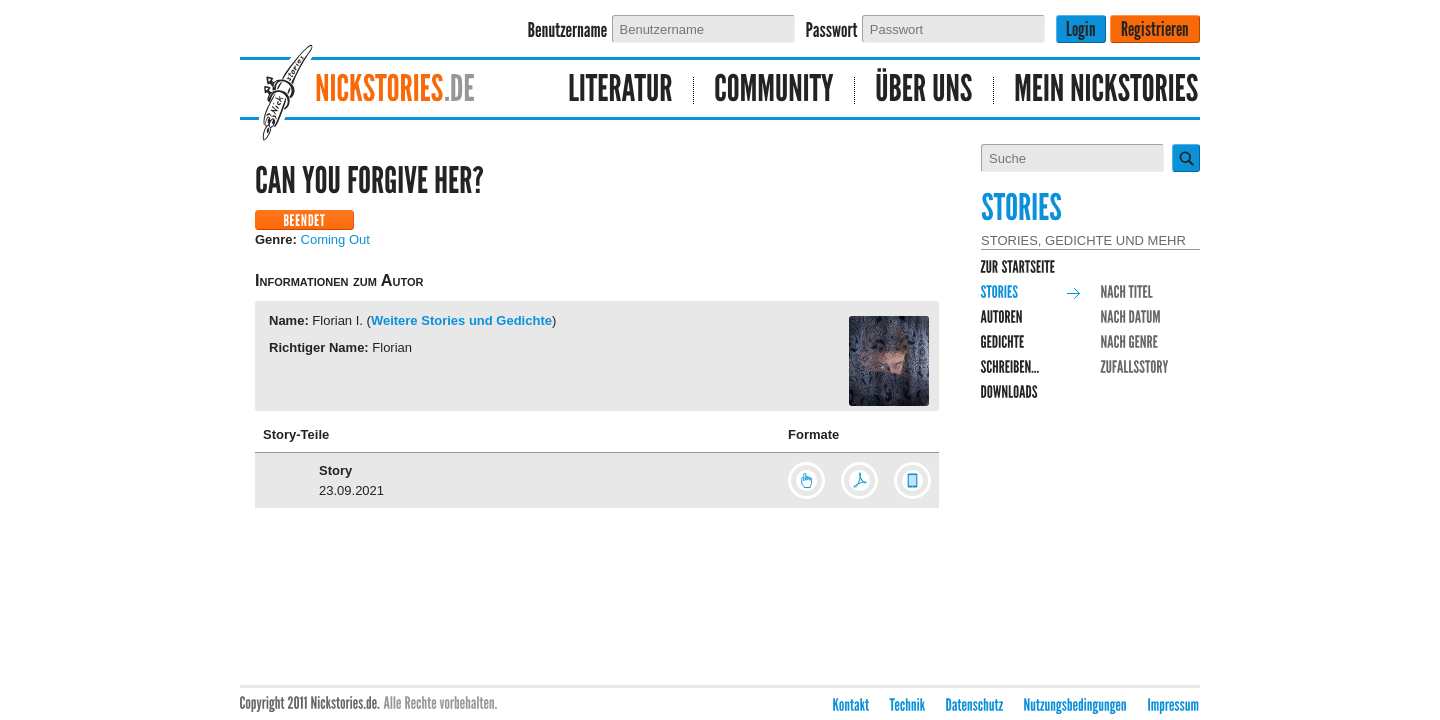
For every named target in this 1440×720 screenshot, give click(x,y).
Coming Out (335, 239)
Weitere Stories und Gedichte (461, 320)
